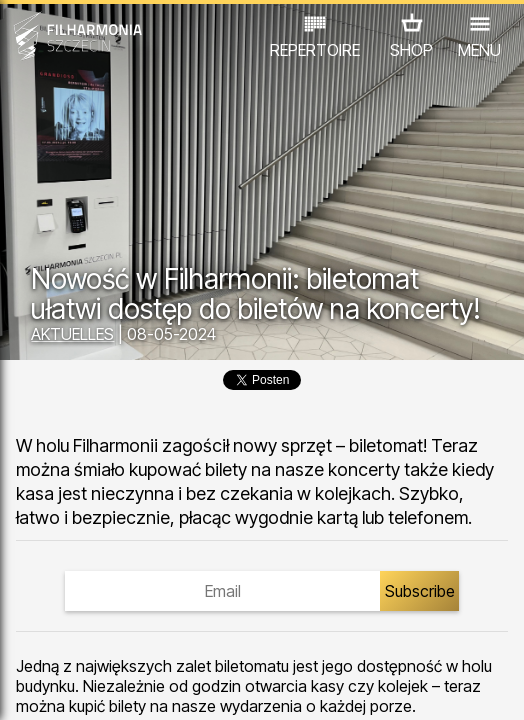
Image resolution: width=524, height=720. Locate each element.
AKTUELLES (72, 334)
